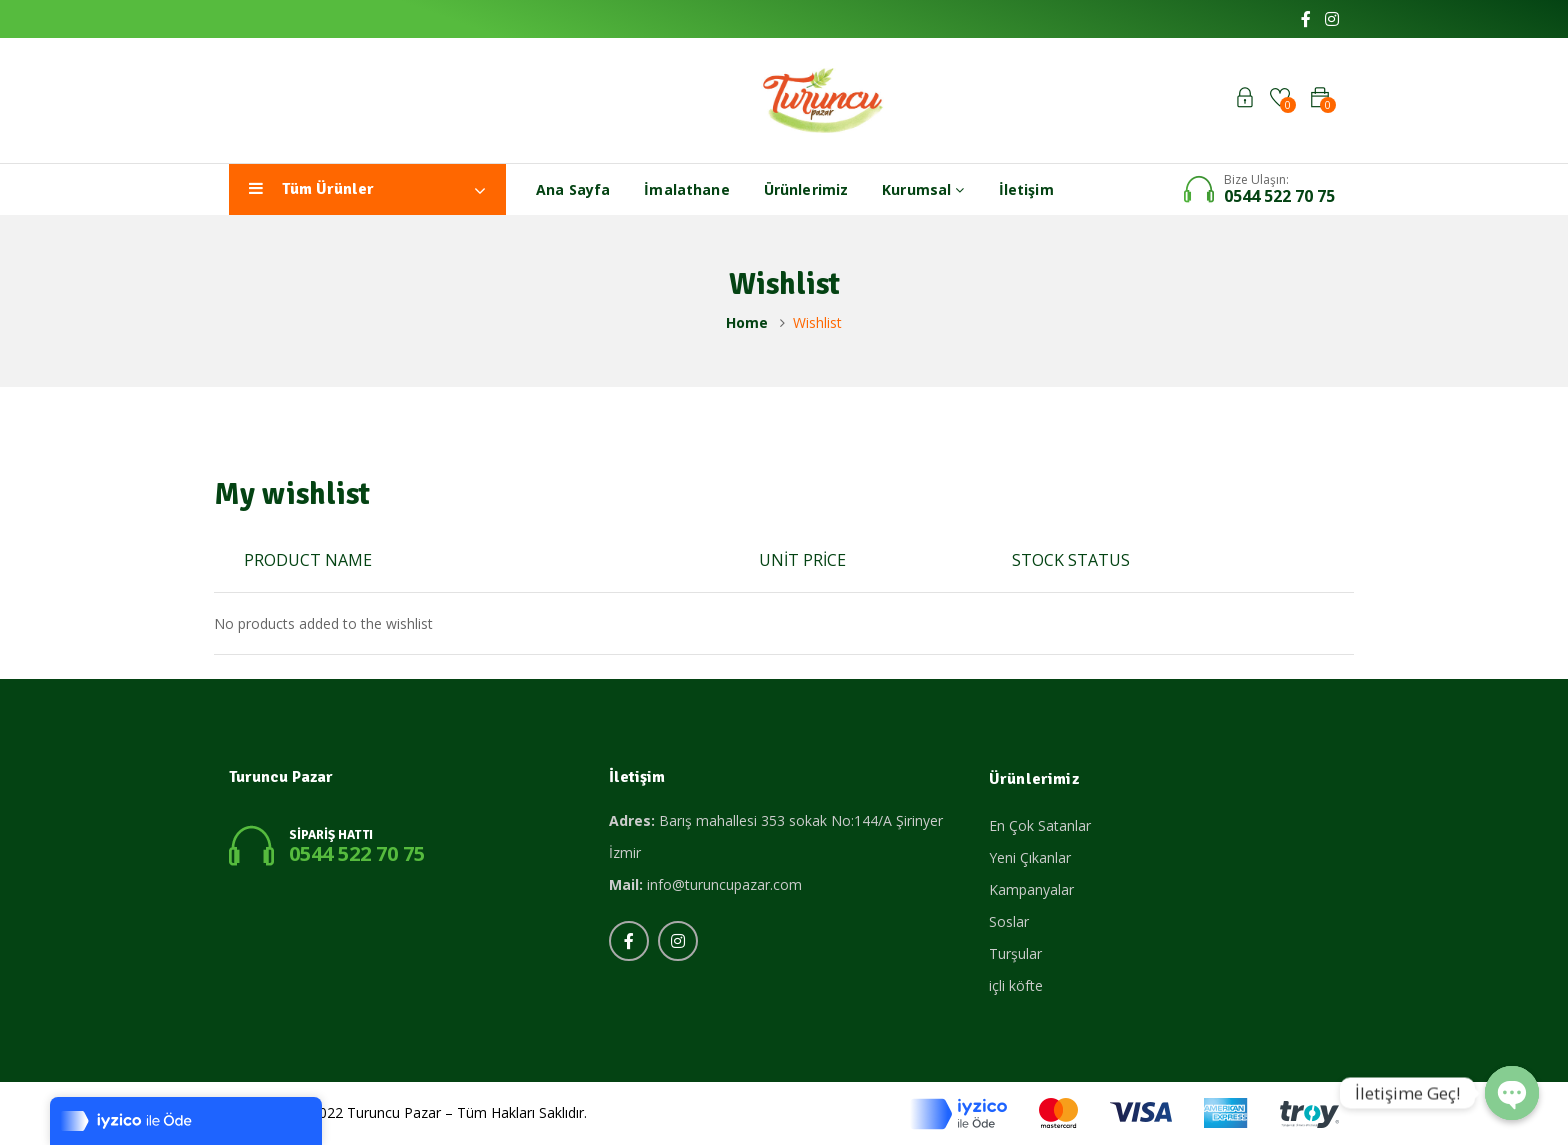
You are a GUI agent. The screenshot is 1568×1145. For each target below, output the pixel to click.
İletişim (1026, 189)
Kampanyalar (1031, 889)
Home (747, 322)
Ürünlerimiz (806, 189)
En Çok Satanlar (1040, 825)
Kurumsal (923, 189)
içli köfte (1016, 985)
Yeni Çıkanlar (1030, 857)
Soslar (1009, 921)
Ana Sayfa (573, 189)
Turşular (1015, 953)
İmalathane (686, 189)
